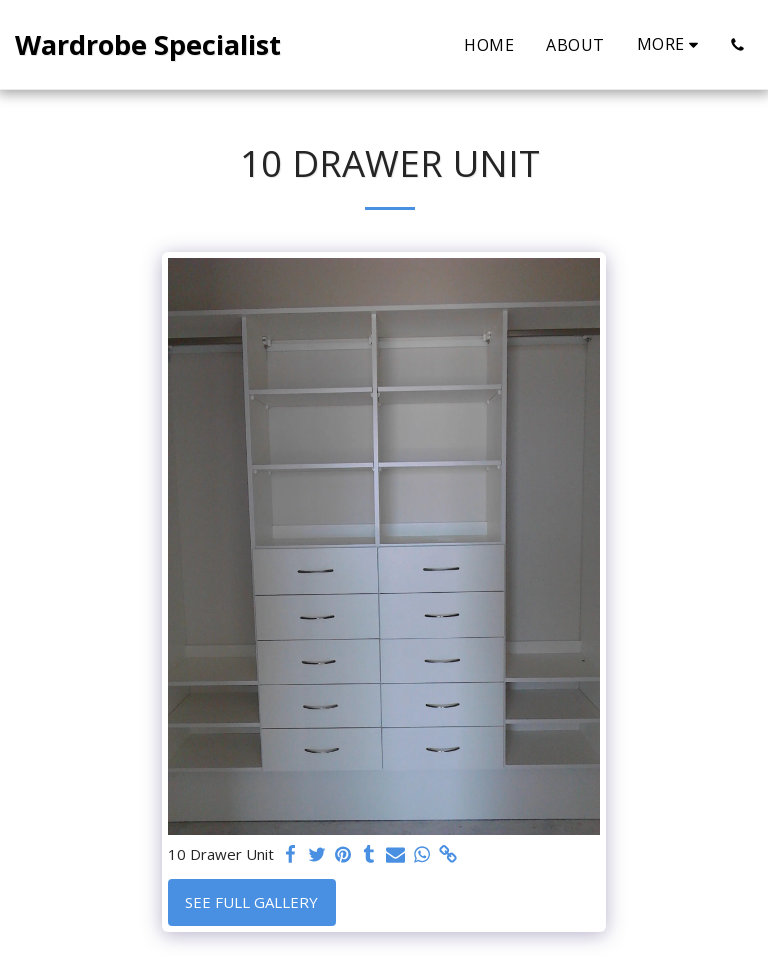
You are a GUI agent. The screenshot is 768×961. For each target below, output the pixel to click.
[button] (737, 45)
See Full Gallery (251, 902)
